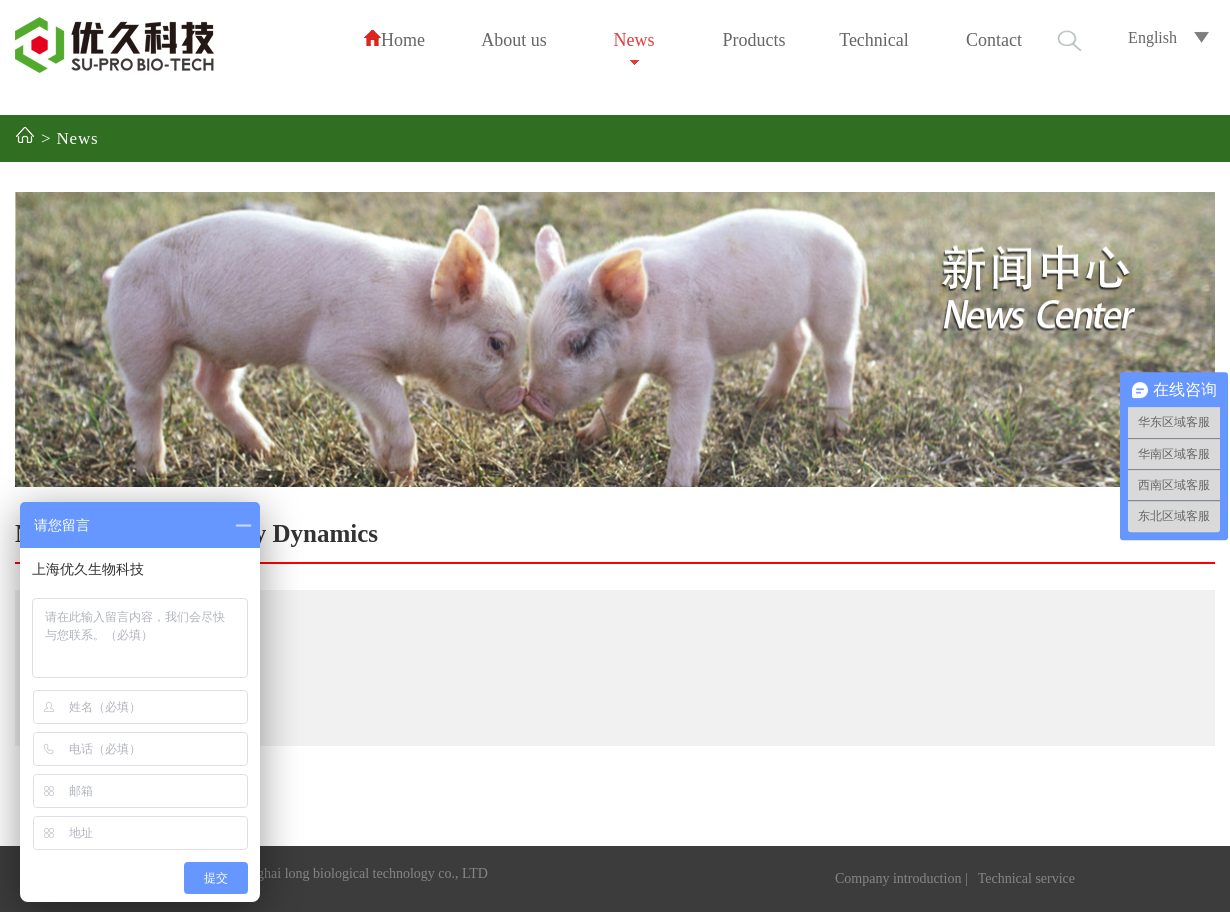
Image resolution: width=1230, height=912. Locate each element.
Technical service (1026, 878)
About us (514, 40)
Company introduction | (901, 878)
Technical (874, 40)
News (634, 40)
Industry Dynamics (275, 533)
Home (394, 39)
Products (754, 40)
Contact (994, 40)
